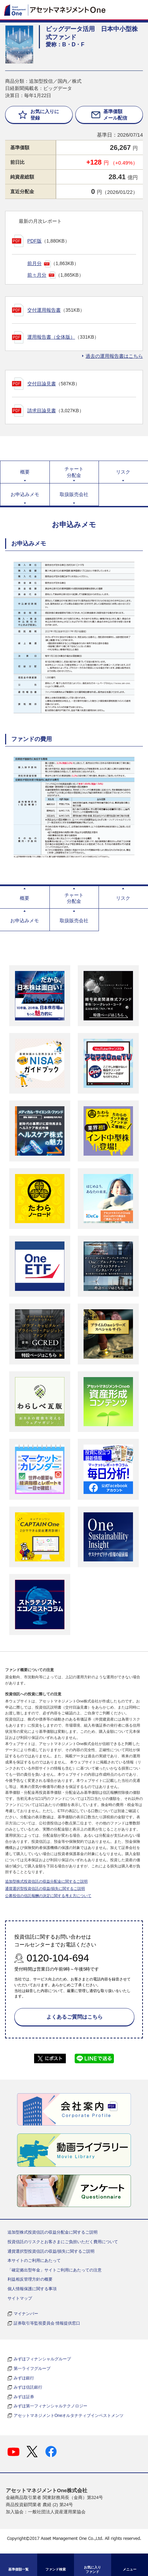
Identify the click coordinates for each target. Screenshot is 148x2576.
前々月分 (36, 275)
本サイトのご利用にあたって (34, 2260)
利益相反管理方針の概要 (30, 2279)
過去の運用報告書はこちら (114, 356)
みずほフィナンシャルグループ (42, 2359)
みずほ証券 (24, 2396)
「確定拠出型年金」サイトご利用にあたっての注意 (55, 2270)
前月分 (34, 263)
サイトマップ (20, 2298)
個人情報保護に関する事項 (32, 2288)
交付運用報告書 (44, 310)
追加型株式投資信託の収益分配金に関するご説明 (46, 1881)
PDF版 (34, 241)
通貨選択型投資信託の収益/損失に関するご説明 (45, 1888)
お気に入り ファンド (92, 2569)
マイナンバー (26, 2313)
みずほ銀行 (24, 2378)
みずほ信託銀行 (28, 2387)
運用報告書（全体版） (51, 337)
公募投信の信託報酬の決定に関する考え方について (48, 1896)
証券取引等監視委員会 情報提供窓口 (47, 2323)
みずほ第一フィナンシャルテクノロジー (50, 2406)
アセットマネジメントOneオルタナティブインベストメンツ (69, 2415)
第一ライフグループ (32, 2368)
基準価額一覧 (18, 2569)
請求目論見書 (41, 410)
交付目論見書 (41, 383)
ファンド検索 (55, 2569)
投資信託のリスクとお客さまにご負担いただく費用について (63, 2241)
